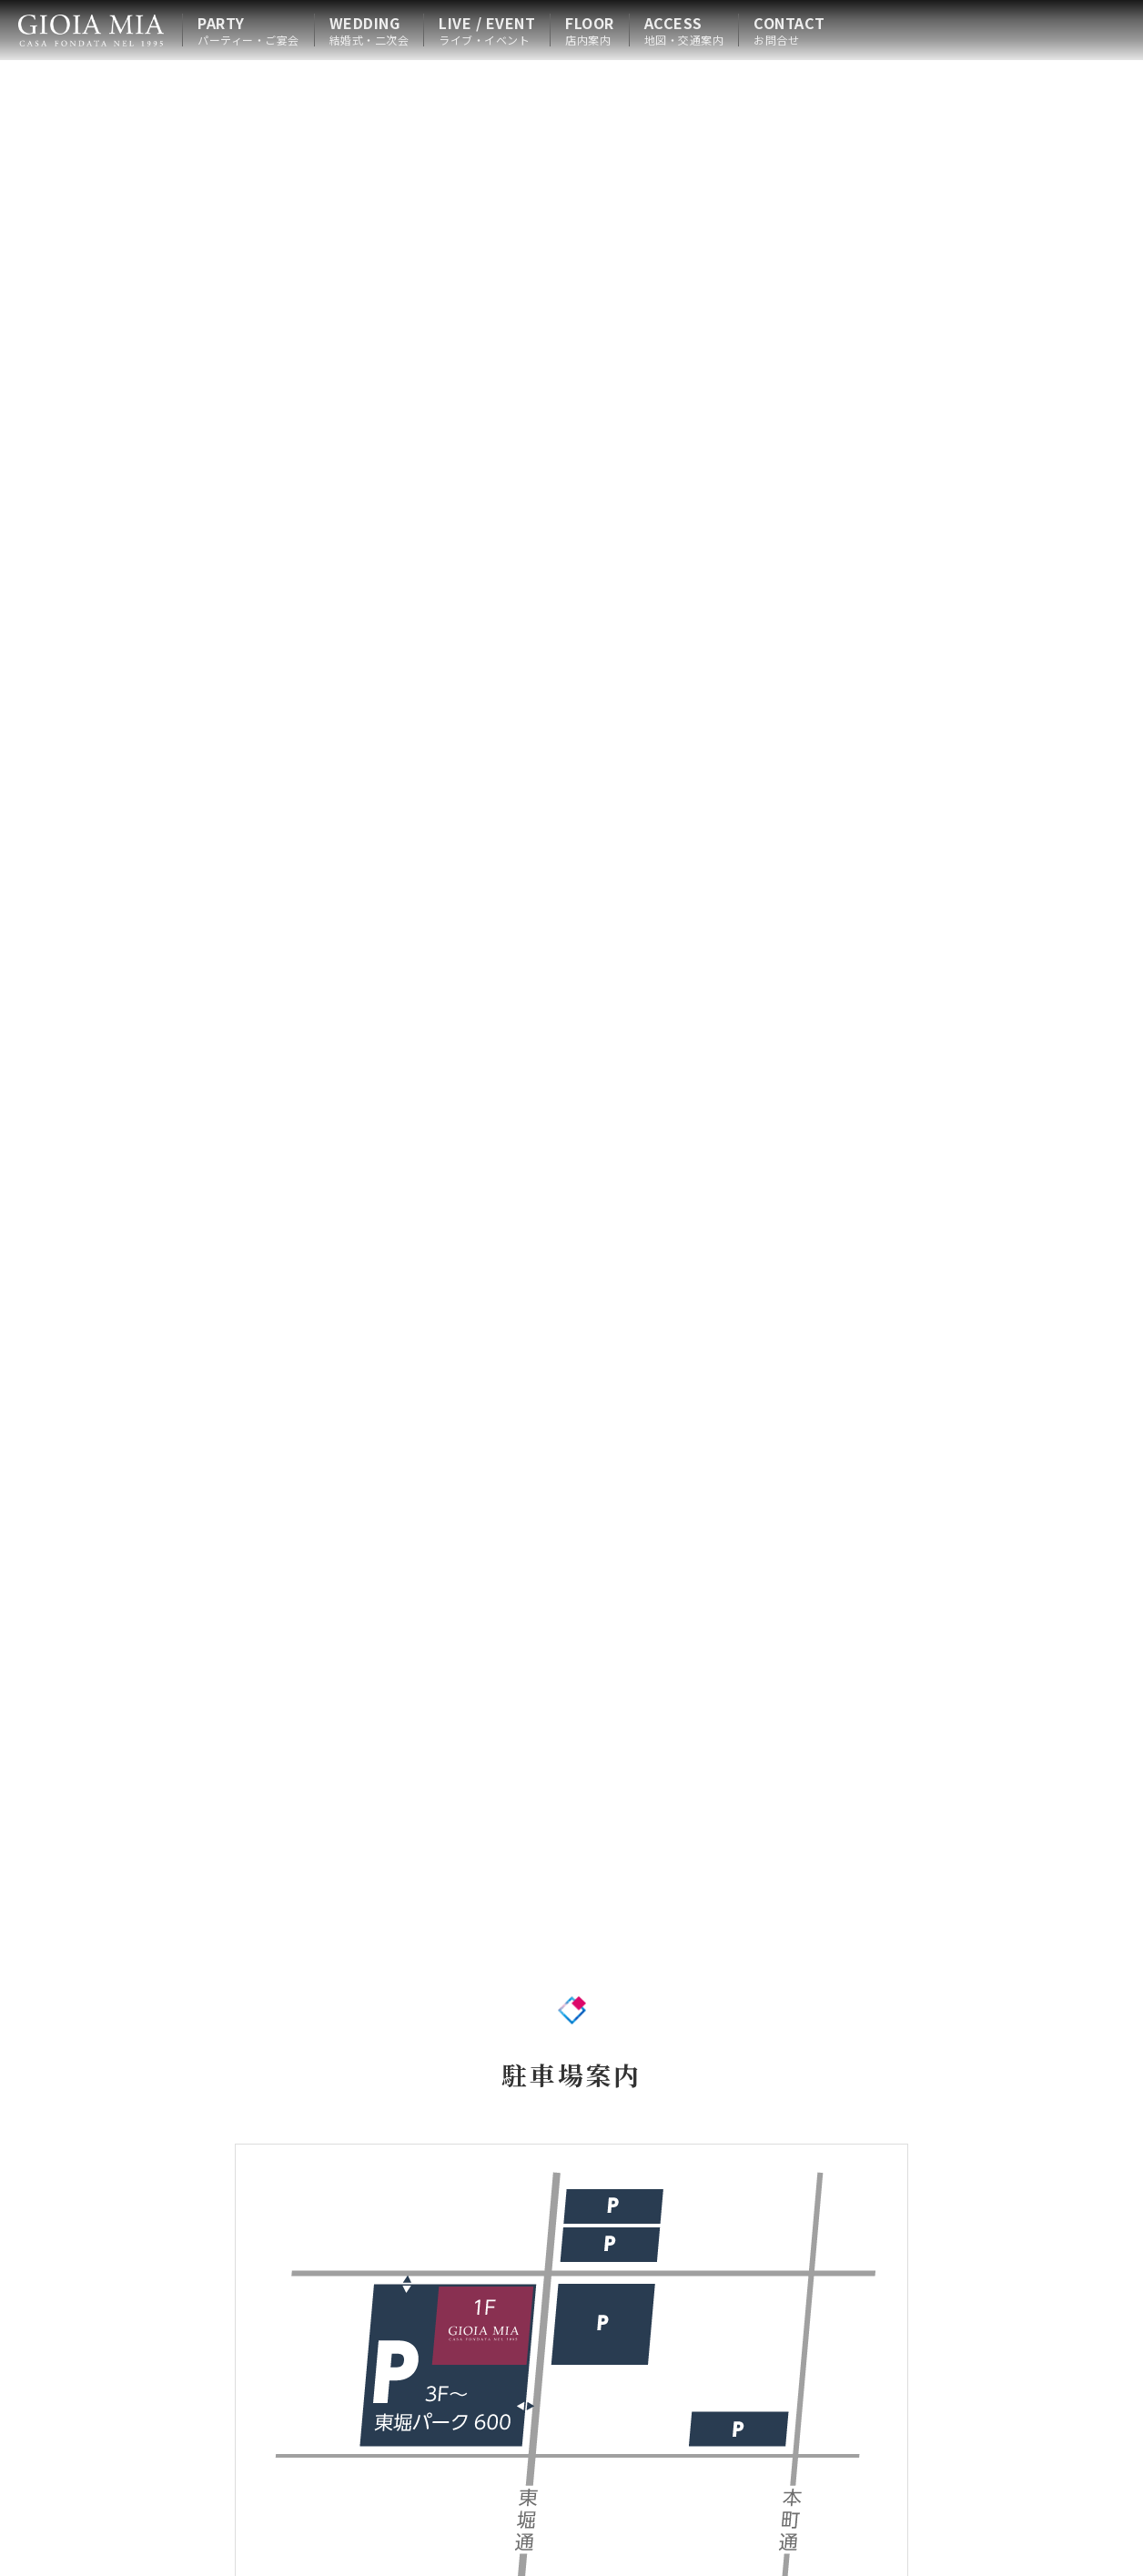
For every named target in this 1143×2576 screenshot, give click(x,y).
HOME (91, 30)
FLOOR (589, 30)
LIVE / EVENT (487, 30)
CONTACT (789, 30)
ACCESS (684, 30)
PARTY (248, 30)
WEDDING (369, 30)
